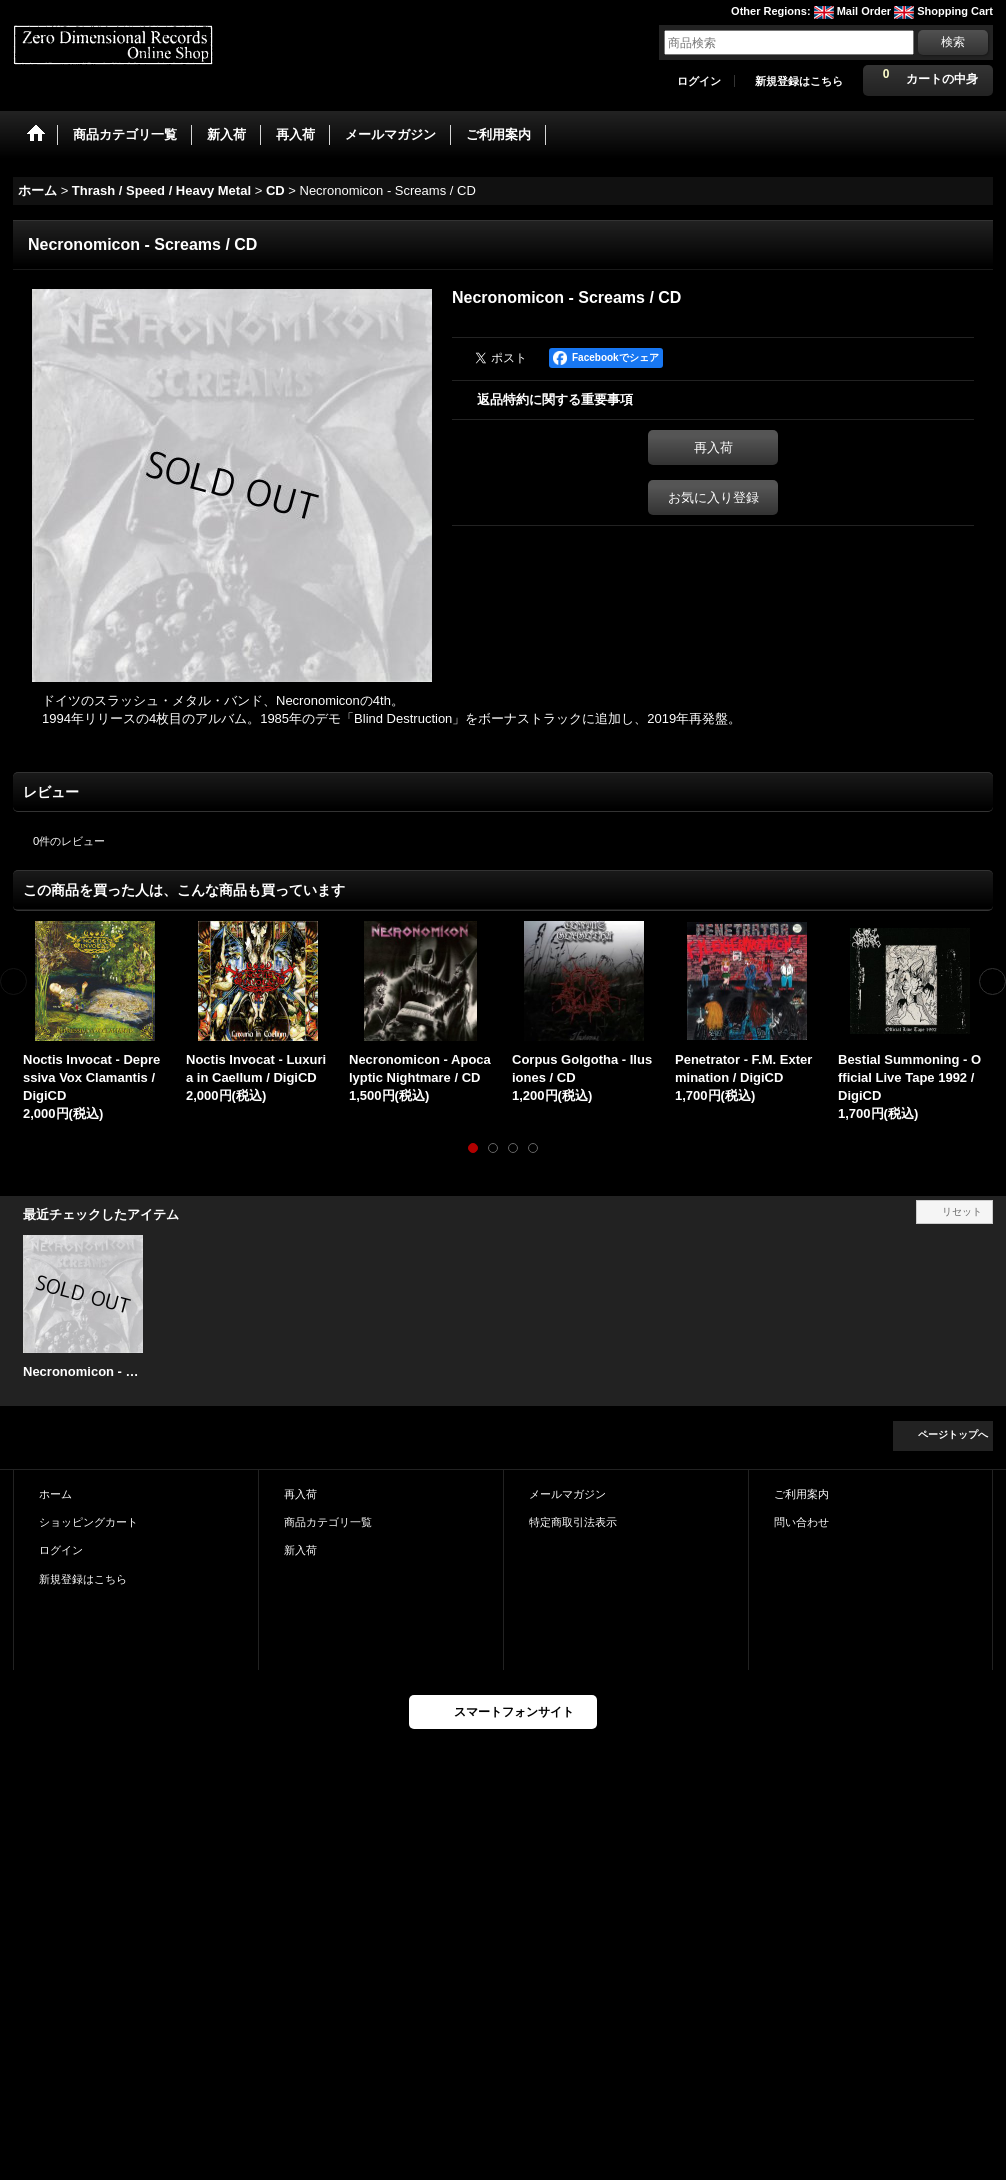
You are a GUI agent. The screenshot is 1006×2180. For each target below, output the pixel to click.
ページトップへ (953, 1434)
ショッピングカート (88, 1522)
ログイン (699, 81)
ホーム (55, 1494)
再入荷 (713, 447)
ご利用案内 (801, 1494)
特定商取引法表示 (573, 1522)
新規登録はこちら (799, 81)
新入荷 (300, 1550)
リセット (962, 1211)
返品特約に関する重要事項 (555, 399)
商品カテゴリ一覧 (328, 1522)
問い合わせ (801, 1522)
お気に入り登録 (713, 497)
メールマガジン (567, 1494)
